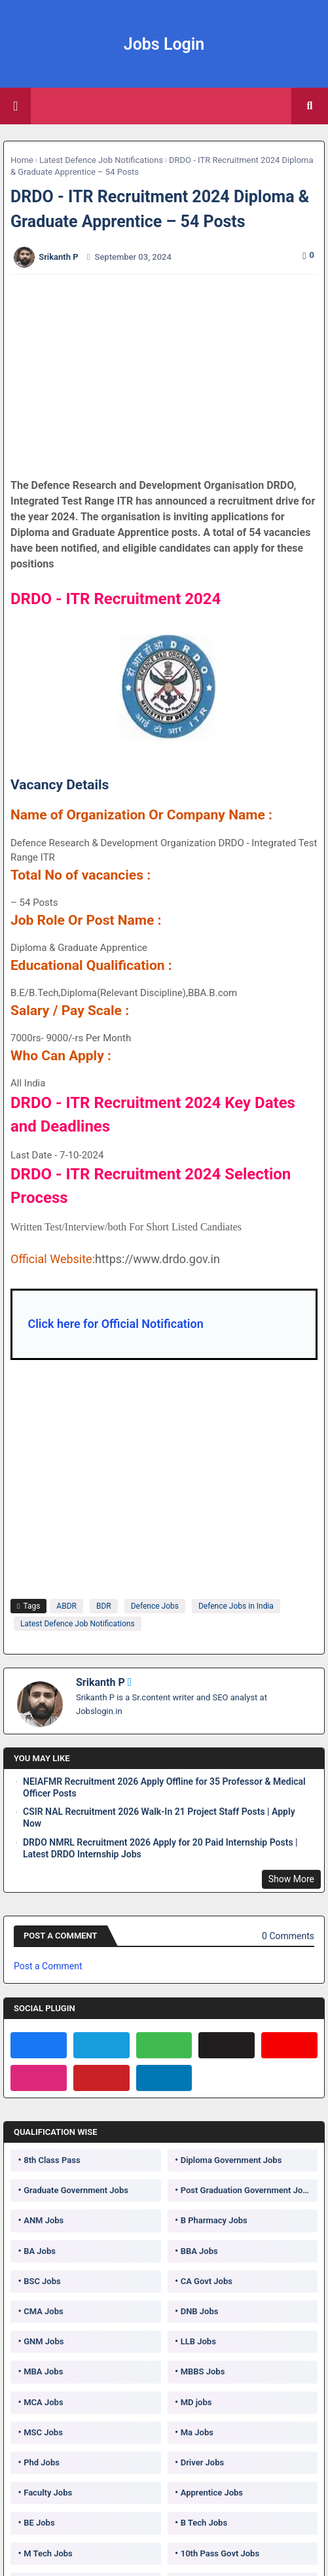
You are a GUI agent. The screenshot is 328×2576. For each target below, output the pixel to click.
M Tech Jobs (48, 2553)
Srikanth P (100, 1682)
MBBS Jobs (203, 2371)
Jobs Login (164, 44)
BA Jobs (40, 2251)
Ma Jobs (197, 2432)
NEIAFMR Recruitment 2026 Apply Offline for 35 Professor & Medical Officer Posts (164, 1787)
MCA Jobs (43, 2402)
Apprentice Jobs (212, 2492)
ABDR (66, 1606)
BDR (103, 1606)
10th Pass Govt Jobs (220, 2553)
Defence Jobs (155, 1606)
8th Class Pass (52, 2160)
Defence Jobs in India (236, 1606)
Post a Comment (48, 1966)
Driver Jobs (202, 2462)
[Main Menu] (15, 106)
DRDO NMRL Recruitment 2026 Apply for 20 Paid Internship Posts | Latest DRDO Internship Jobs (160, 1848)
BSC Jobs (42, 2281)
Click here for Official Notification (115, 1324)
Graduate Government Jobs (76, 2190)
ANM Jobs (44, 2220)
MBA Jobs (43, 2371)
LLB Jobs (198, 2341)
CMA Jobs (44, 2311)
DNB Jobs (200, 2311)
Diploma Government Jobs (231, 2160)
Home (21, 160)
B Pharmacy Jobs (214, 2220)
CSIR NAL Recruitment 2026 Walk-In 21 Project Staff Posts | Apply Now (159, 1817)
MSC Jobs (43, 2432)
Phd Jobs (42, 2462)
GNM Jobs (44, 2341)
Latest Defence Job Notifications (101, 160)
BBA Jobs (199, 2251)
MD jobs (196, 2402)
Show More (291, 1879)
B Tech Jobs (204, 2523)
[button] (309, 106)
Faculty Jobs (48, 2492)
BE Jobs (39, 2523)
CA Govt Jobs (206, 2281)
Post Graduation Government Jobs (246, 2190)
